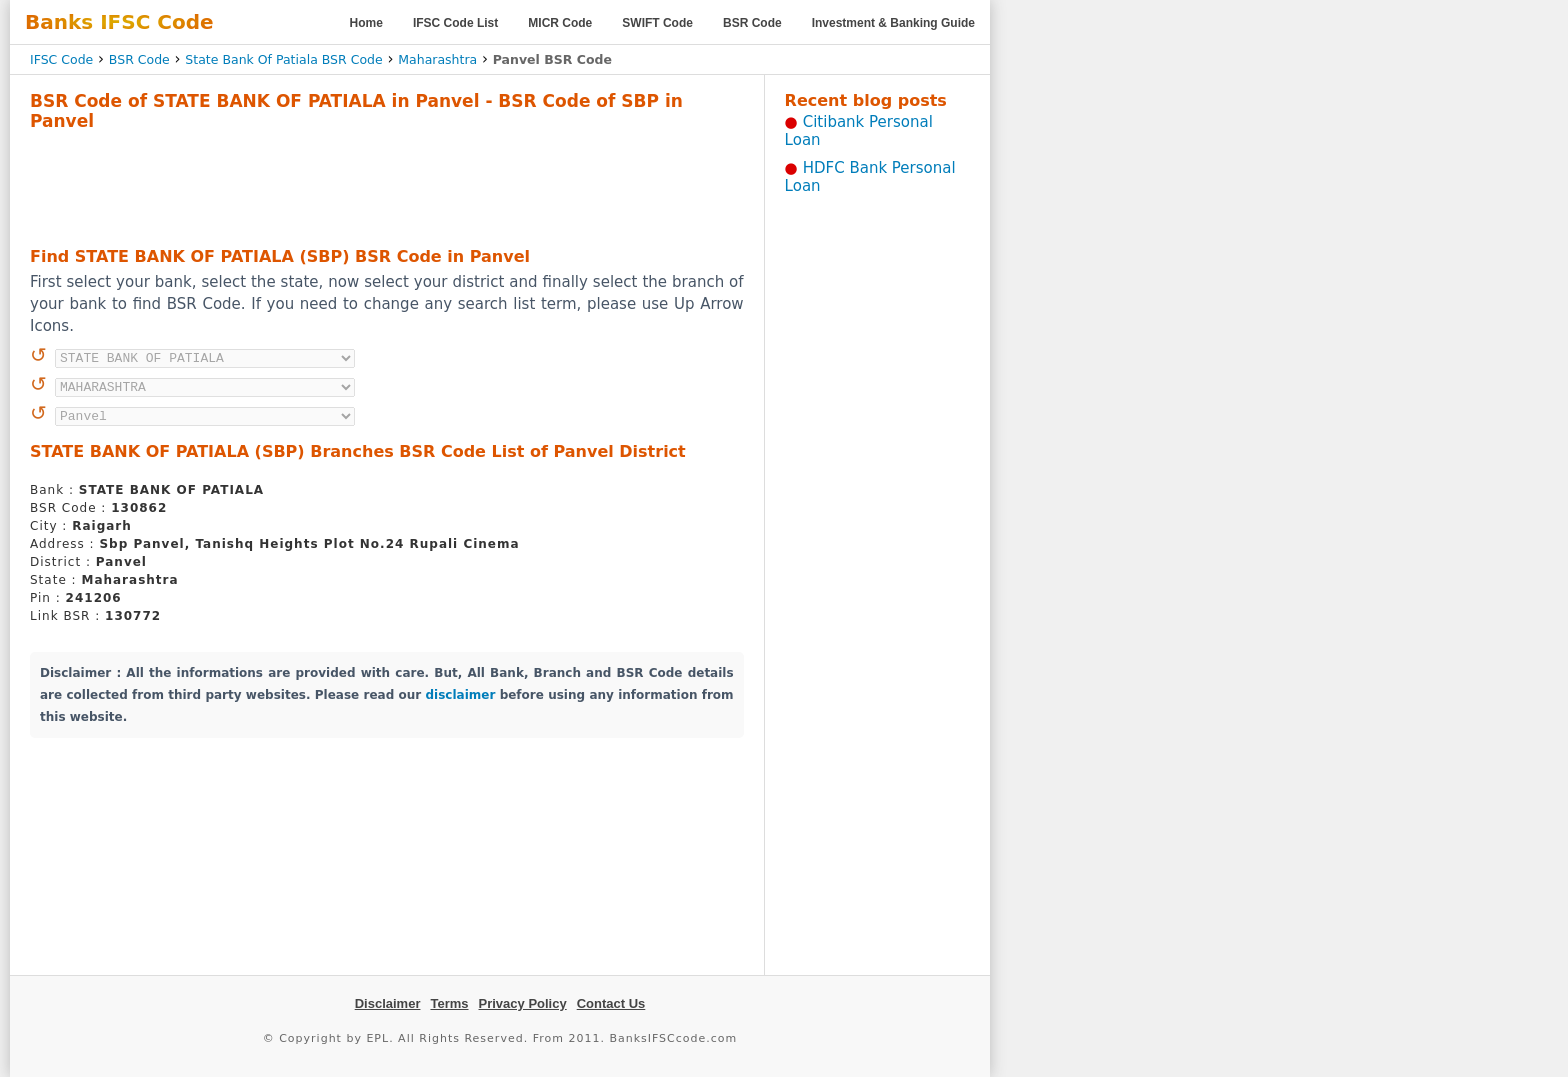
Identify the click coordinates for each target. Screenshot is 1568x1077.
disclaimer (461, 695)
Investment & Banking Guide (893, 23)
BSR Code (752, 23)
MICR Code (560, 23)
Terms (449, 1003)
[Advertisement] (387, 186)
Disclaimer (388, 1003)
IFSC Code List (455, 23)
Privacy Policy (523, 1003)
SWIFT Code (657, 23)
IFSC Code (61, 59)
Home (366, 23)
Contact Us (611, 1003)
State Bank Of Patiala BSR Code (283, 59)
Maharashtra (437, 59)
